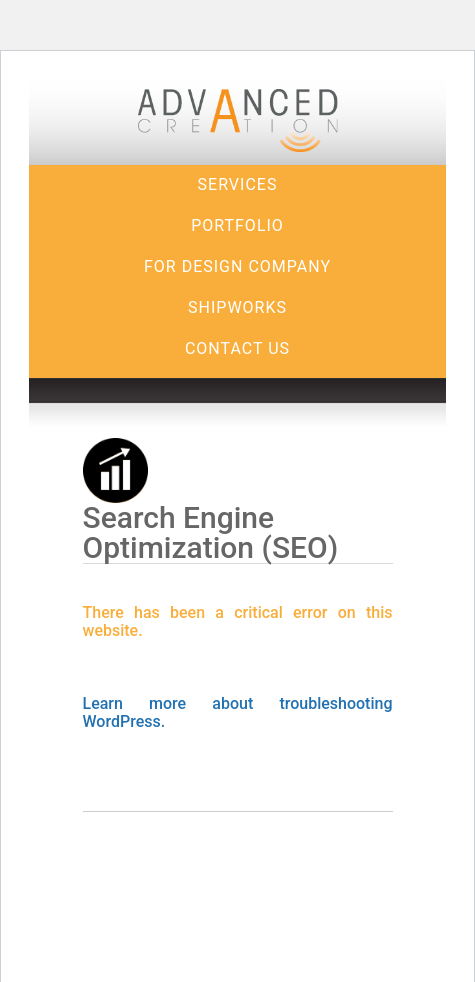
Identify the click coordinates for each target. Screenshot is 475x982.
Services (238, 184)
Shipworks (237, 307)
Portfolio (237, 225)
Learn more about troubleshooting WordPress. (238, 712)
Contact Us (237, 348)
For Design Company (237, 266)
